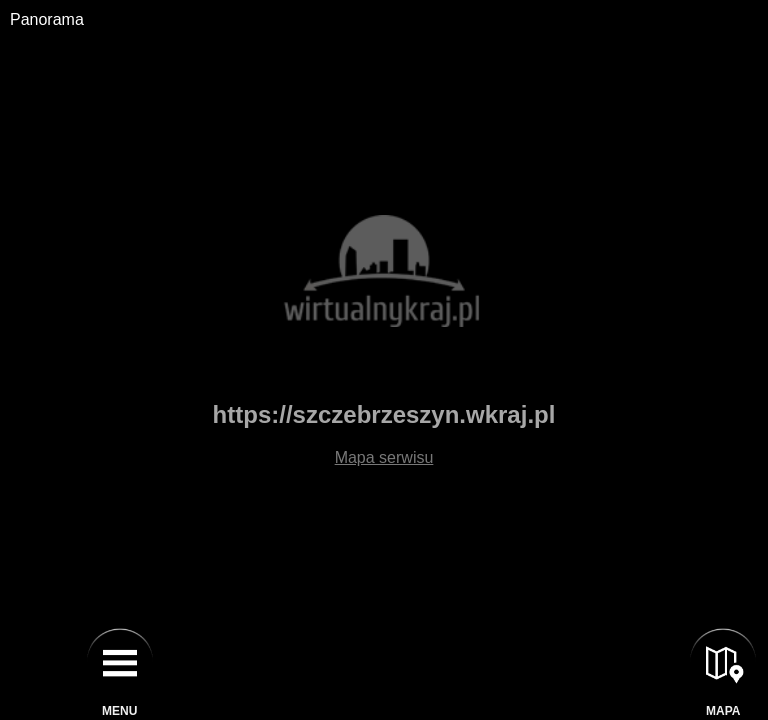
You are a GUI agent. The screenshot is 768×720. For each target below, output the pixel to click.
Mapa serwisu (384, 457)
